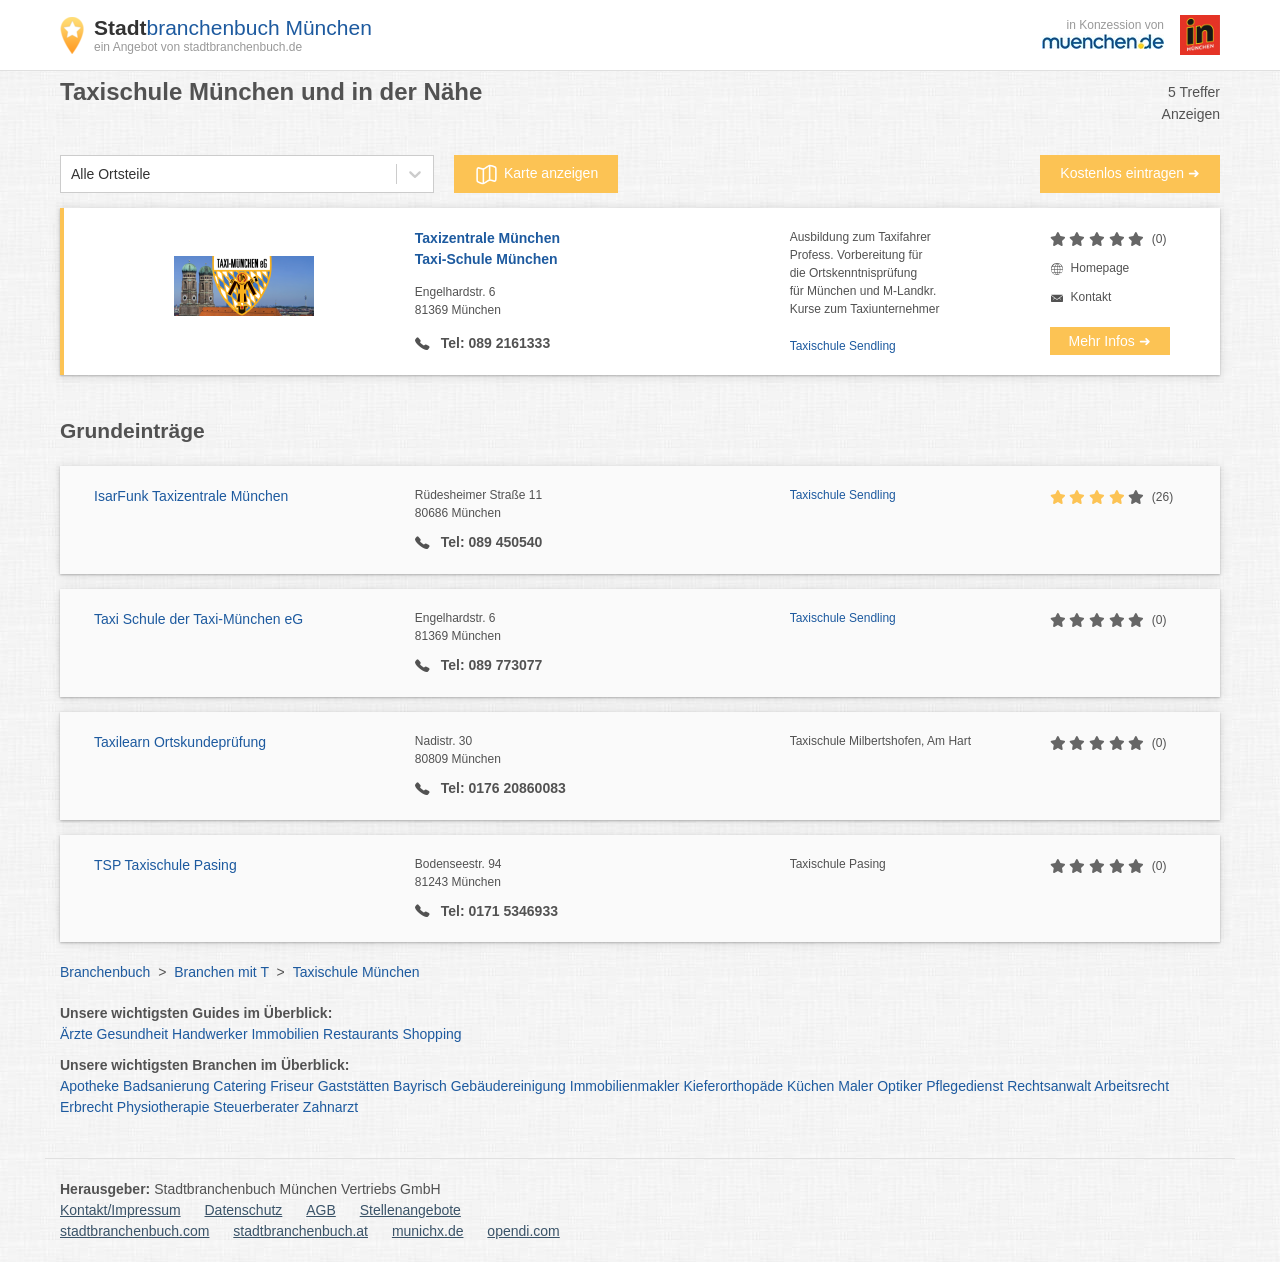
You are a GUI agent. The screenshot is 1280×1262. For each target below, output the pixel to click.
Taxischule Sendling (843, 346)
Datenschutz (244, 1210)
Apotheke (89, 1086)
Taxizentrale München (602, 250)
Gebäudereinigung (508, 1086)
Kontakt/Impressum (120, 1210)
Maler (855, 1086)
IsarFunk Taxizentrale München (191, 496)
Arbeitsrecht (1131, 1086)
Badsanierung (166, 1086)
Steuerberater (256, 1107)
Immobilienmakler (625, 1086)
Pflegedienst (964, 1086)
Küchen (810, 1086)
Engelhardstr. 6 (602, 302)
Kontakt (1091, 297)
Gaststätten (354, 1086)
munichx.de (428, 1231)
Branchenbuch (105, 972)
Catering (239, 1086)
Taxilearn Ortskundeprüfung (180, 742)
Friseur (292, 1086)
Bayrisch (420, 1086)
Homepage (1100, 268)
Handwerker (209, 1034)
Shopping (431, 1034)
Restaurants (360, 1034)
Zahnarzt (330, 1107)
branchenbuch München (233, 27)
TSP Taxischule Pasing (165, 865)
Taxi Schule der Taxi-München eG (198, 619)
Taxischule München (356, 972)
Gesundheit (133, 1034)
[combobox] (71, 174)
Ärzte (76, 1034)
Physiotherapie (163, 1107)
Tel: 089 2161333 (493, 343)
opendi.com (523, 1231)
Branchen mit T (221, 972)
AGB (321, 1210)
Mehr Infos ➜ (1110, 341)
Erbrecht (86, 1107)
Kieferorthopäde (733, 1086)
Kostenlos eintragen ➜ (1130, 173)
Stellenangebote (410, 1210)
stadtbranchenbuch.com (134, 1231)
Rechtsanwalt (1049, 1086)
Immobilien (285, 1034)
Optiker (899, 1086)
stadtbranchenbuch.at (300, 1231)
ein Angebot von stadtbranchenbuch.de (198, 47)
